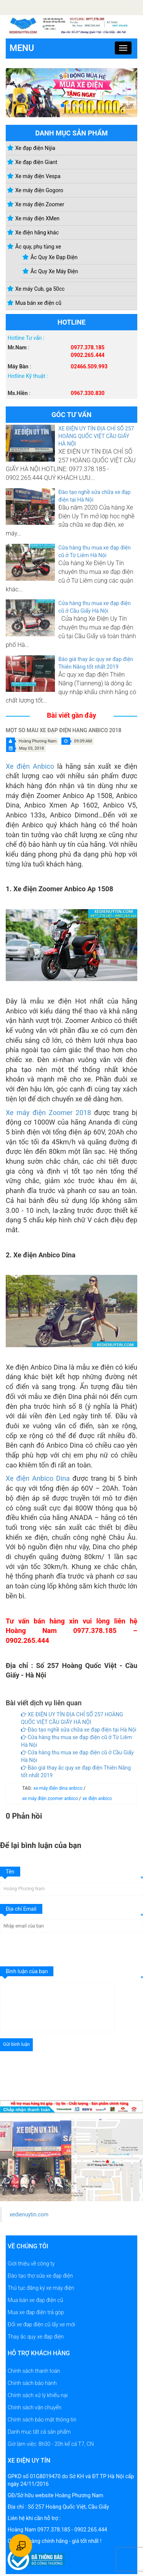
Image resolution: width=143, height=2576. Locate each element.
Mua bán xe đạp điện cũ (35, 2300)
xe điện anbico (97, 1798)
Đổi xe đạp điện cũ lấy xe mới (41, 2324)
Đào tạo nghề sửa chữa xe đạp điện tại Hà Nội (79, 1730)
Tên (10, 1872)
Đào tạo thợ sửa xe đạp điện (40, 2276)
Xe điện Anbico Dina (38, 1478)
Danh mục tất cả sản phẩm (39, 2432)
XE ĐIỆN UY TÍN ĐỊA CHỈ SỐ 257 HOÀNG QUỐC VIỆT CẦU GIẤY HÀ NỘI (96, 436)
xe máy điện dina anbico (59, 1788)
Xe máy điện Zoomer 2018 (48, 1113)
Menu (22, 48)
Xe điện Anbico (30, 766)
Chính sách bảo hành (32, 2383)
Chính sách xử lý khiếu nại (38, 2395)
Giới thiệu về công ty (31, 2264)
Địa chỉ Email (21, 1909)
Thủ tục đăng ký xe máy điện (41, 2288)
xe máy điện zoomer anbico (50, 1798)
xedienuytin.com (29, 2214)
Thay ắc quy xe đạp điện (36, 2337)
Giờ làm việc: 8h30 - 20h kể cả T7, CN (51, 2444)
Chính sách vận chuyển (34, 2407)
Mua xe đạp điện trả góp (36, 2312)
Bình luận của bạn (27, 1971)
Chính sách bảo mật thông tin (42, 2420)
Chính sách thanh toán (34, 2371)
